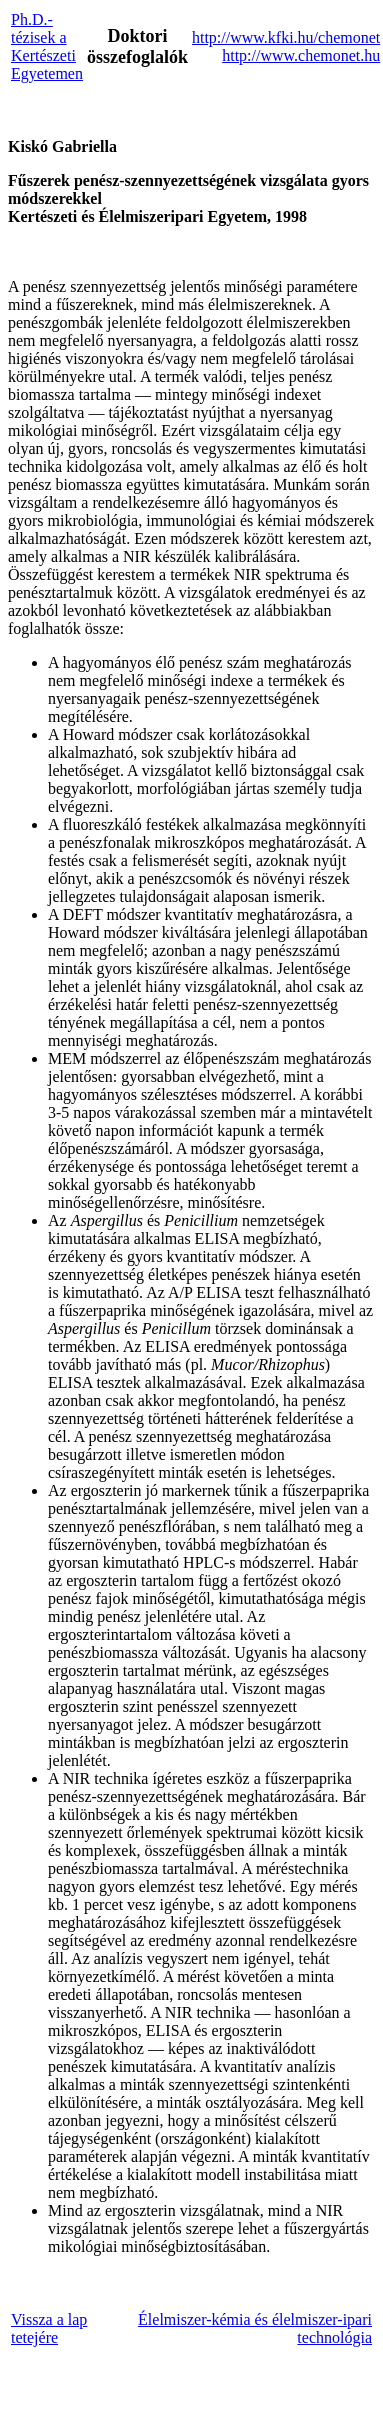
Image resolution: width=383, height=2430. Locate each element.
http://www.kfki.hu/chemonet (286, 37)
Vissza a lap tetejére (49, 2328)
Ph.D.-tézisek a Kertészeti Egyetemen (47, 46)
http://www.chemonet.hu (301, 55)
